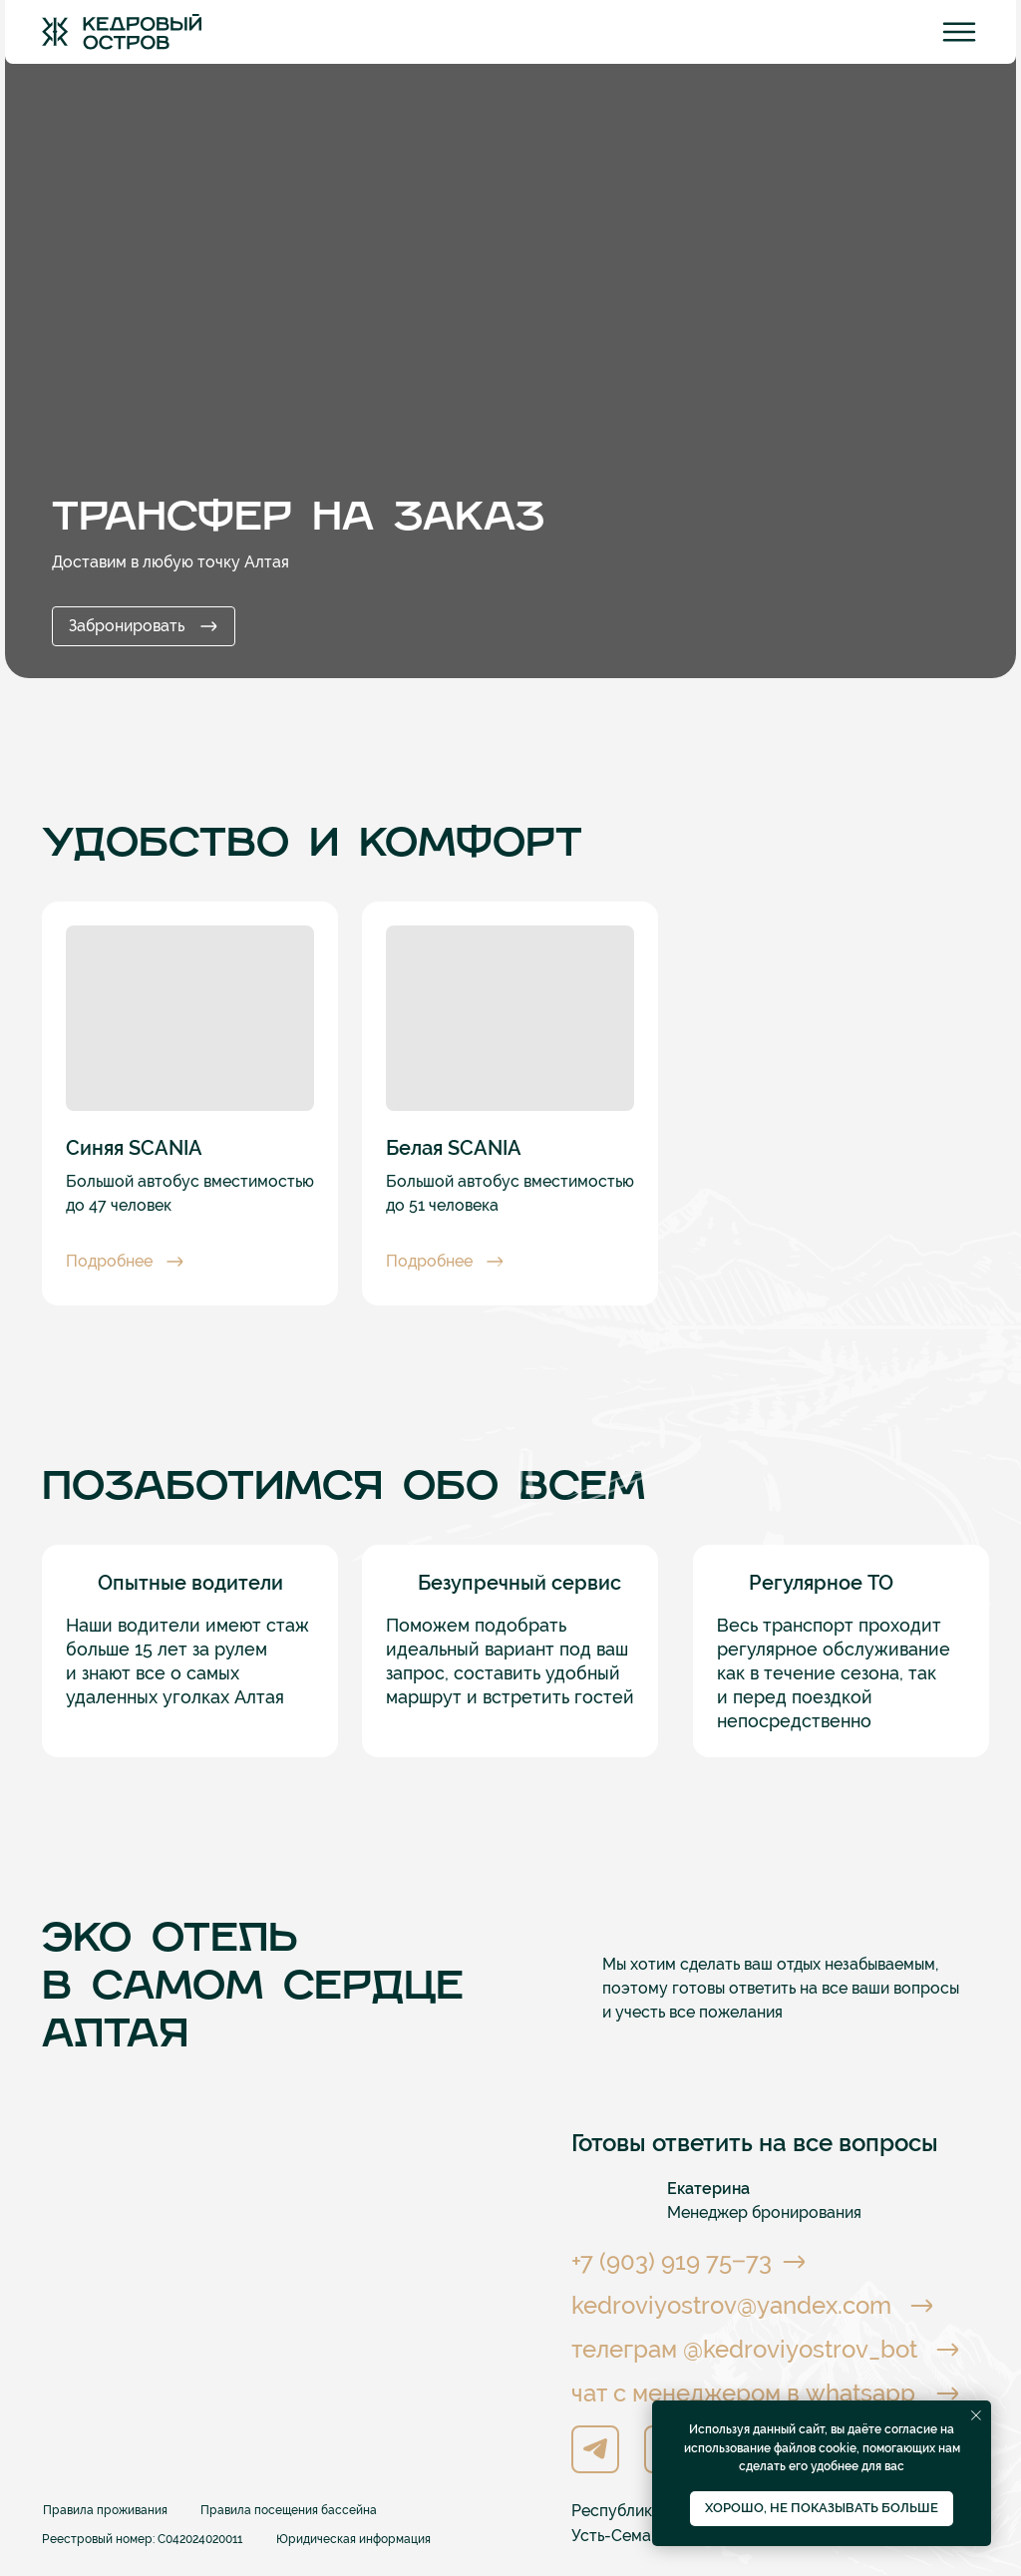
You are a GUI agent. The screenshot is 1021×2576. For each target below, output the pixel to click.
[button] (134, 1262)
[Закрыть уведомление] (976, 2415)
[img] (121, 32)
